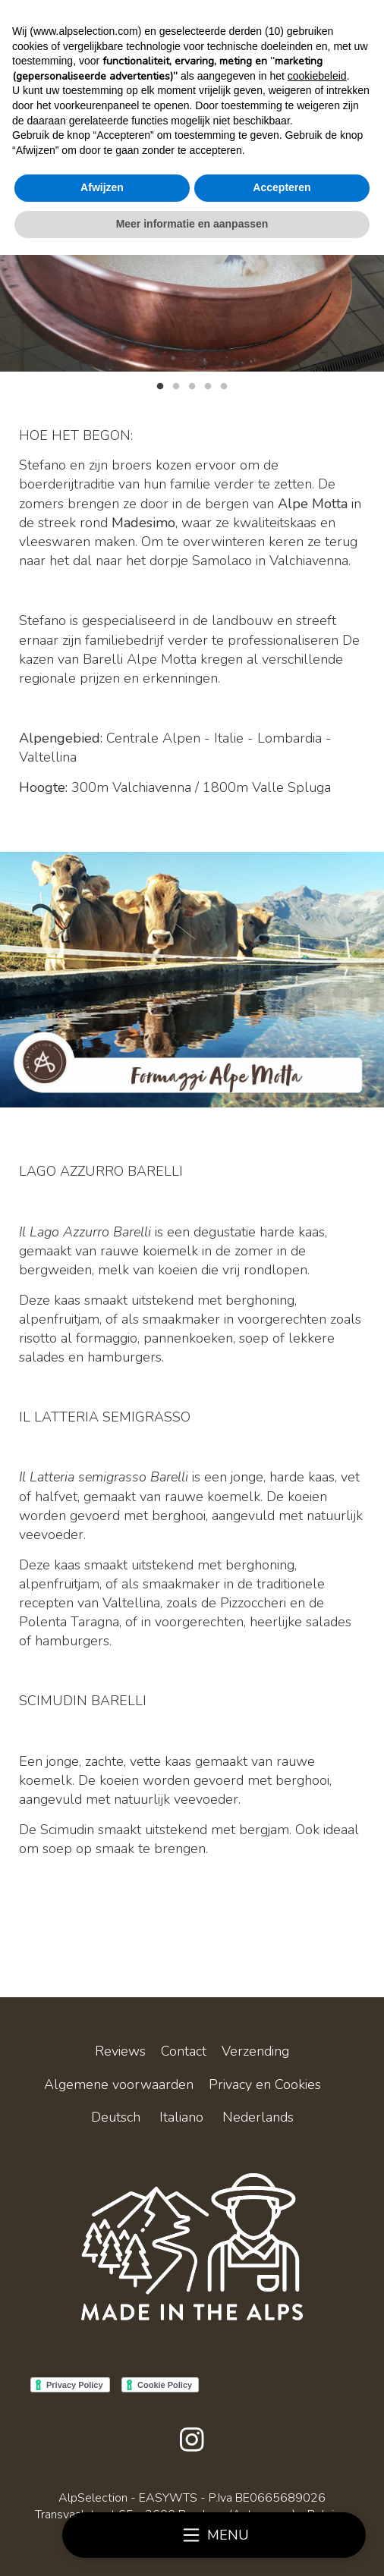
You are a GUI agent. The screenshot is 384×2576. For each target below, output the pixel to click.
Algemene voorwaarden (119, 2084)
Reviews (120, 2051)
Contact (183, 2051)
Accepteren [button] (281, 187)
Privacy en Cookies (265, 2084)
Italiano (181, 2117)
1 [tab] (160, 384)
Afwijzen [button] (102, 187)
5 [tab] (224, 384)
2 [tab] (176, 384)
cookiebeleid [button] (317, 76)
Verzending (255, 2051)
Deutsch (115, 2117)
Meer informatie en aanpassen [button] (192, 224)
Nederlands (258, 2117)
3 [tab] (192, 384)
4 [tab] (208, 384)
